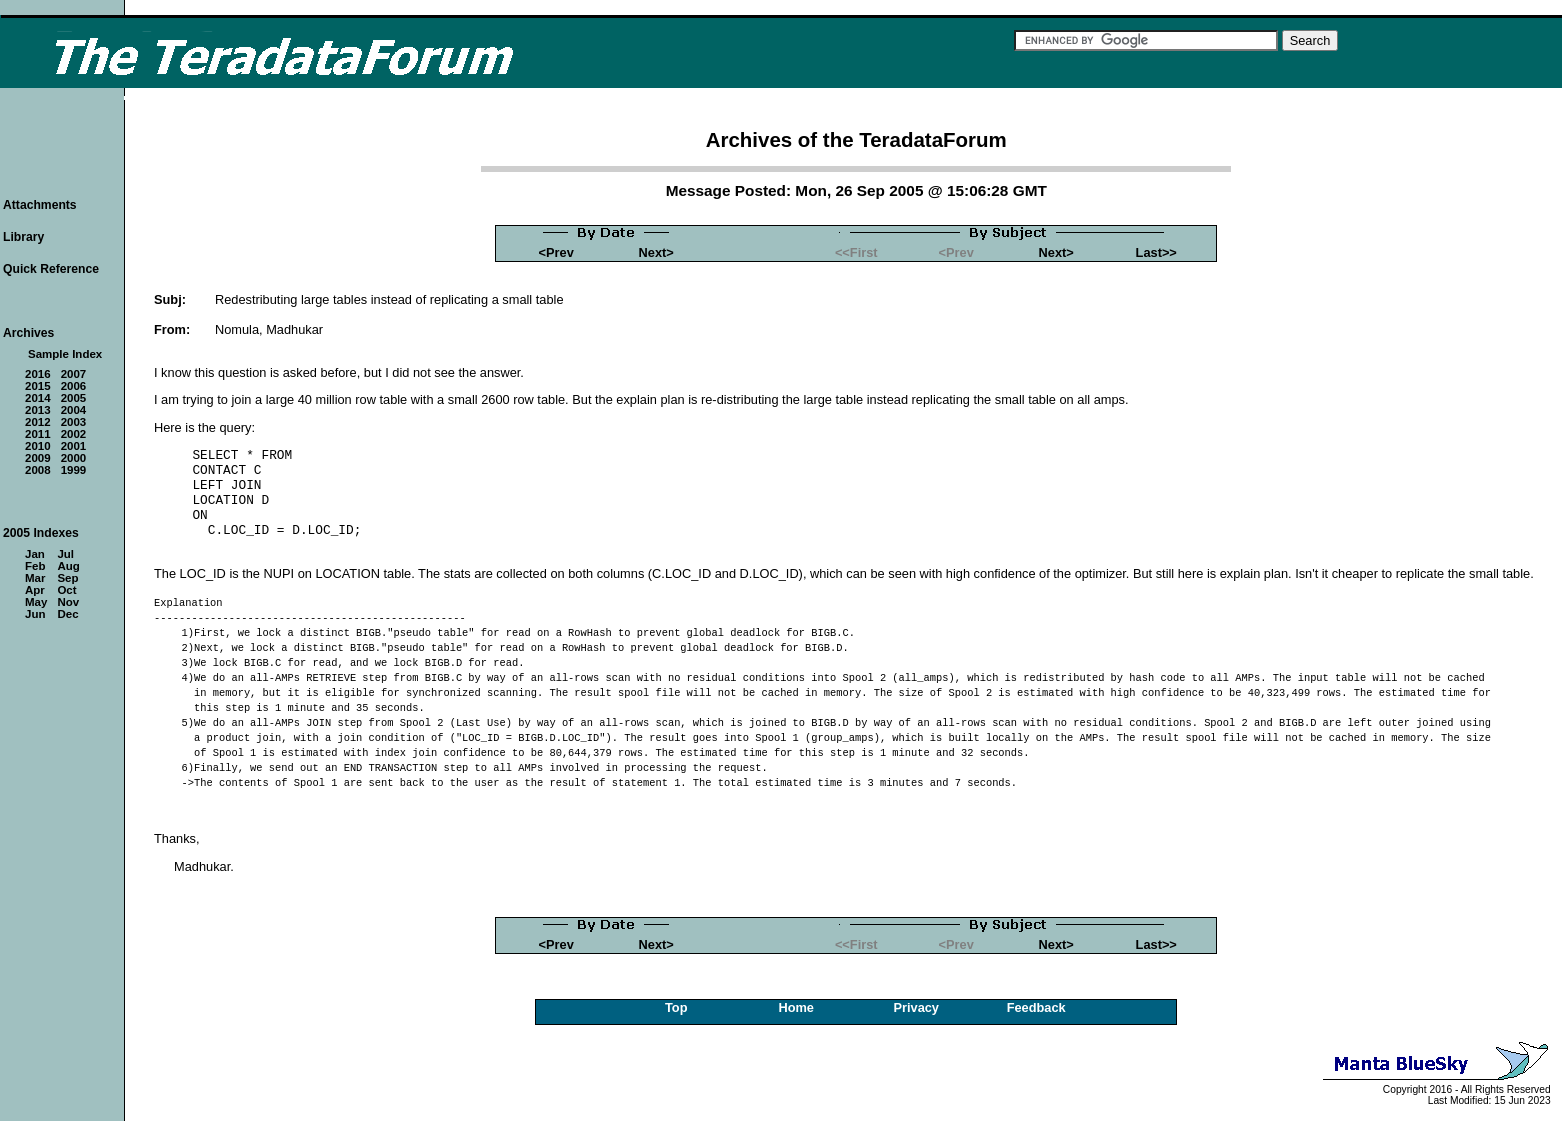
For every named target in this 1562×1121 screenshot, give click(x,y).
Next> (656, 252)
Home (796, 1007)
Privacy (916, 1007)
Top (676, 1007)
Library (23, 237)
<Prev (556, 252)
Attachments (40, 205)
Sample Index (65, 354)
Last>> (1156, 252)
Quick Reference (51, 269)
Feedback (1036, 1007)
